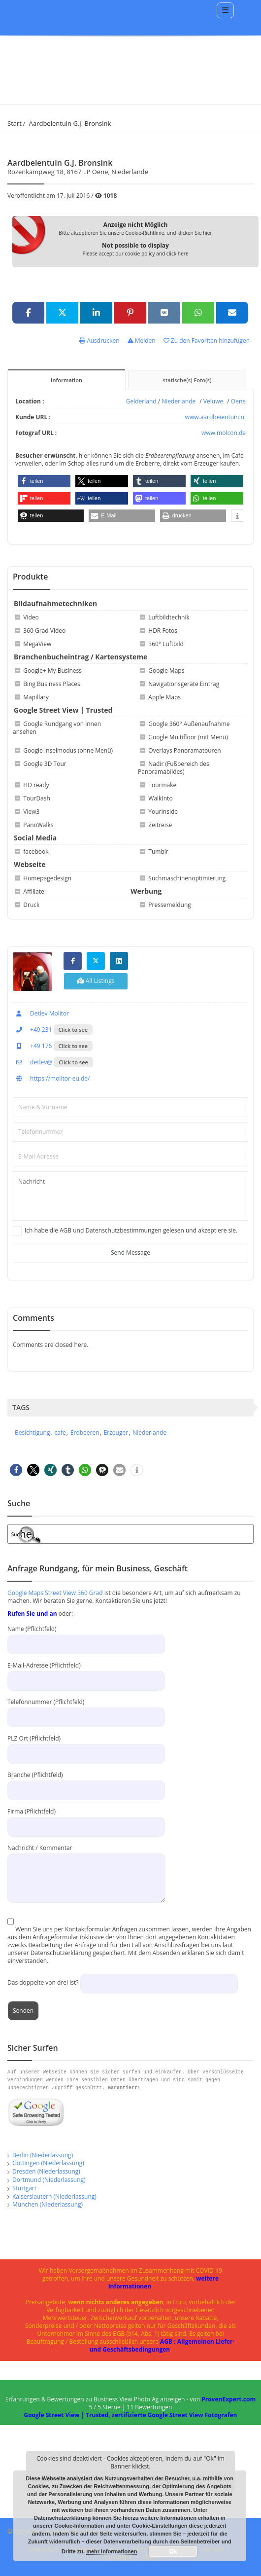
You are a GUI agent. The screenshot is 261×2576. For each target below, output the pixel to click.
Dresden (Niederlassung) (46, 2171)
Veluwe (213, 401)
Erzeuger (116, 1432)
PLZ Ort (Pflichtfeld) (86, 1746)
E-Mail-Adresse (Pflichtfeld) (86, 1673)
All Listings (96, 981)
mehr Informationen (111, 2551)
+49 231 (32, 1029)
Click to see (73, 1029)
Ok (173, 2551)
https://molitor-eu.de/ (51, 1078)
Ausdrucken (99, 340)
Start (14, 123)
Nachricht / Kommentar (86, 1862)
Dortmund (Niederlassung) (49, 2180)
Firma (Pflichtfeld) (86, 1819)
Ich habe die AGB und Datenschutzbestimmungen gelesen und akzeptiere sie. (131, 1230)
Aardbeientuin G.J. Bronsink (70, 123)
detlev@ (32, 1062)
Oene (238, 401)
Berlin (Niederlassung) (42, 2155)
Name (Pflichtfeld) (86, 1636)
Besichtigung (32, 1432)
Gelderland (141, 401)
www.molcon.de (223, 433)
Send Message (130, 1252)
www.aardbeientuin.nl (215, 417)
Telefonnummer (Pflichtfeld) (86, 1709)
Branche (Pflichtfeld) (86, 1782)
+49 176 (32, 1046)
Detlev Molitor (41, 1013)
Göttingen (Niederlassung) (48, 2163)
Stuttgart (24, 2188)
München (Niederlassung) (47, 2204)
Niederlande (179, 401)
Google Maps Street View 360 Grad (55, 1593)
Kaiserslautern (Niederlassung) (54, 2196)
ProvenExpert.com (228, 2399)
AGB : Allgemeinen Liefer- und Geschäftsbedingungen (162, 2345)
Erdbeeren (84, 1432)
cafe (60, 1432)
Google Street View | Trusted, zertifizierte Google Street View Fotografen (130, 2415)
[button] (44, 481)
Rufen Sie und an (32, 1613)
